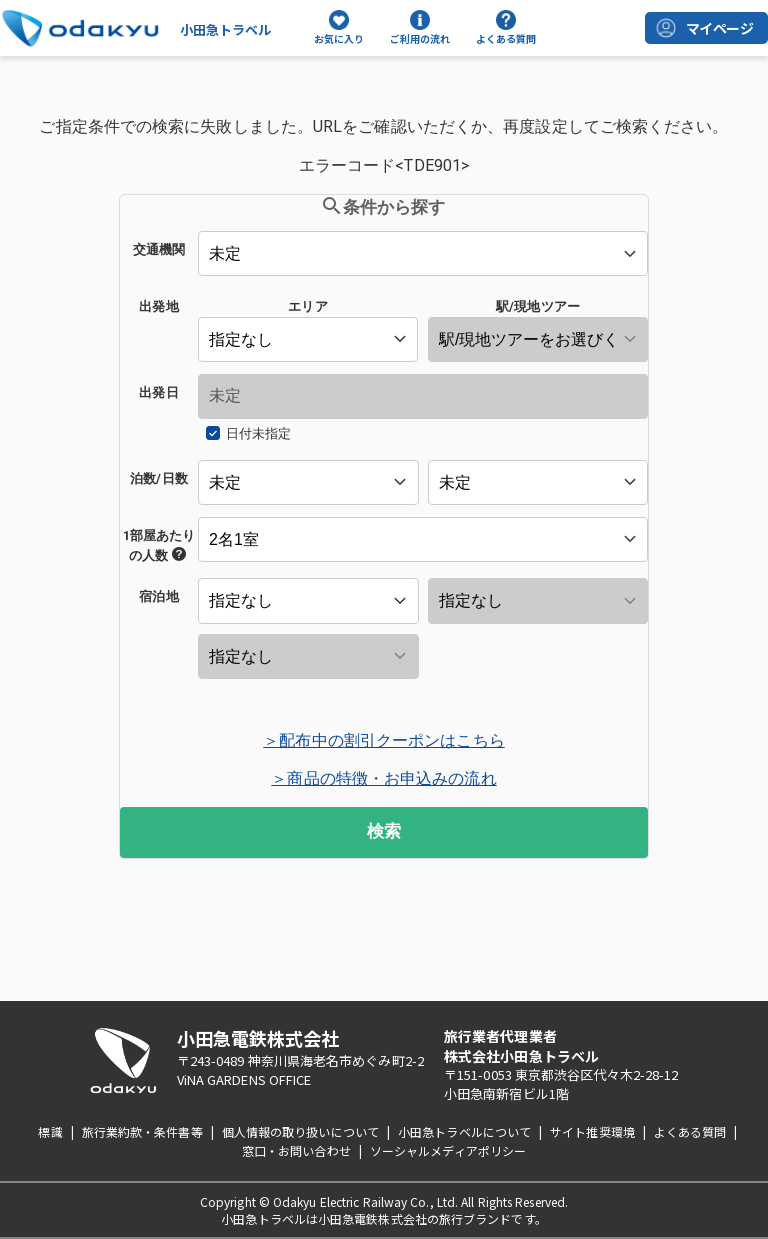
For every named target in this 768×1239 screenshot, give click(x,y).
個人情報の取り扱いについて (300, 1131)
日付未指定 (258, 433)
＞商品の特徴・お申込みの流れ (383, 778)
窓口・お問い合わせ (296, 1150)
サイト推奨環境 (592, 1131)
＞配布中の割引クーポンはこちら (383, 740)
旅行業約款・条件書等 (142, 1131)
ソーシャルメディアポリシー (448, 1150)
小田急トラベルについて (464, 1131)
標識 (50, 1131)
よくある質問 (690, 1131)
